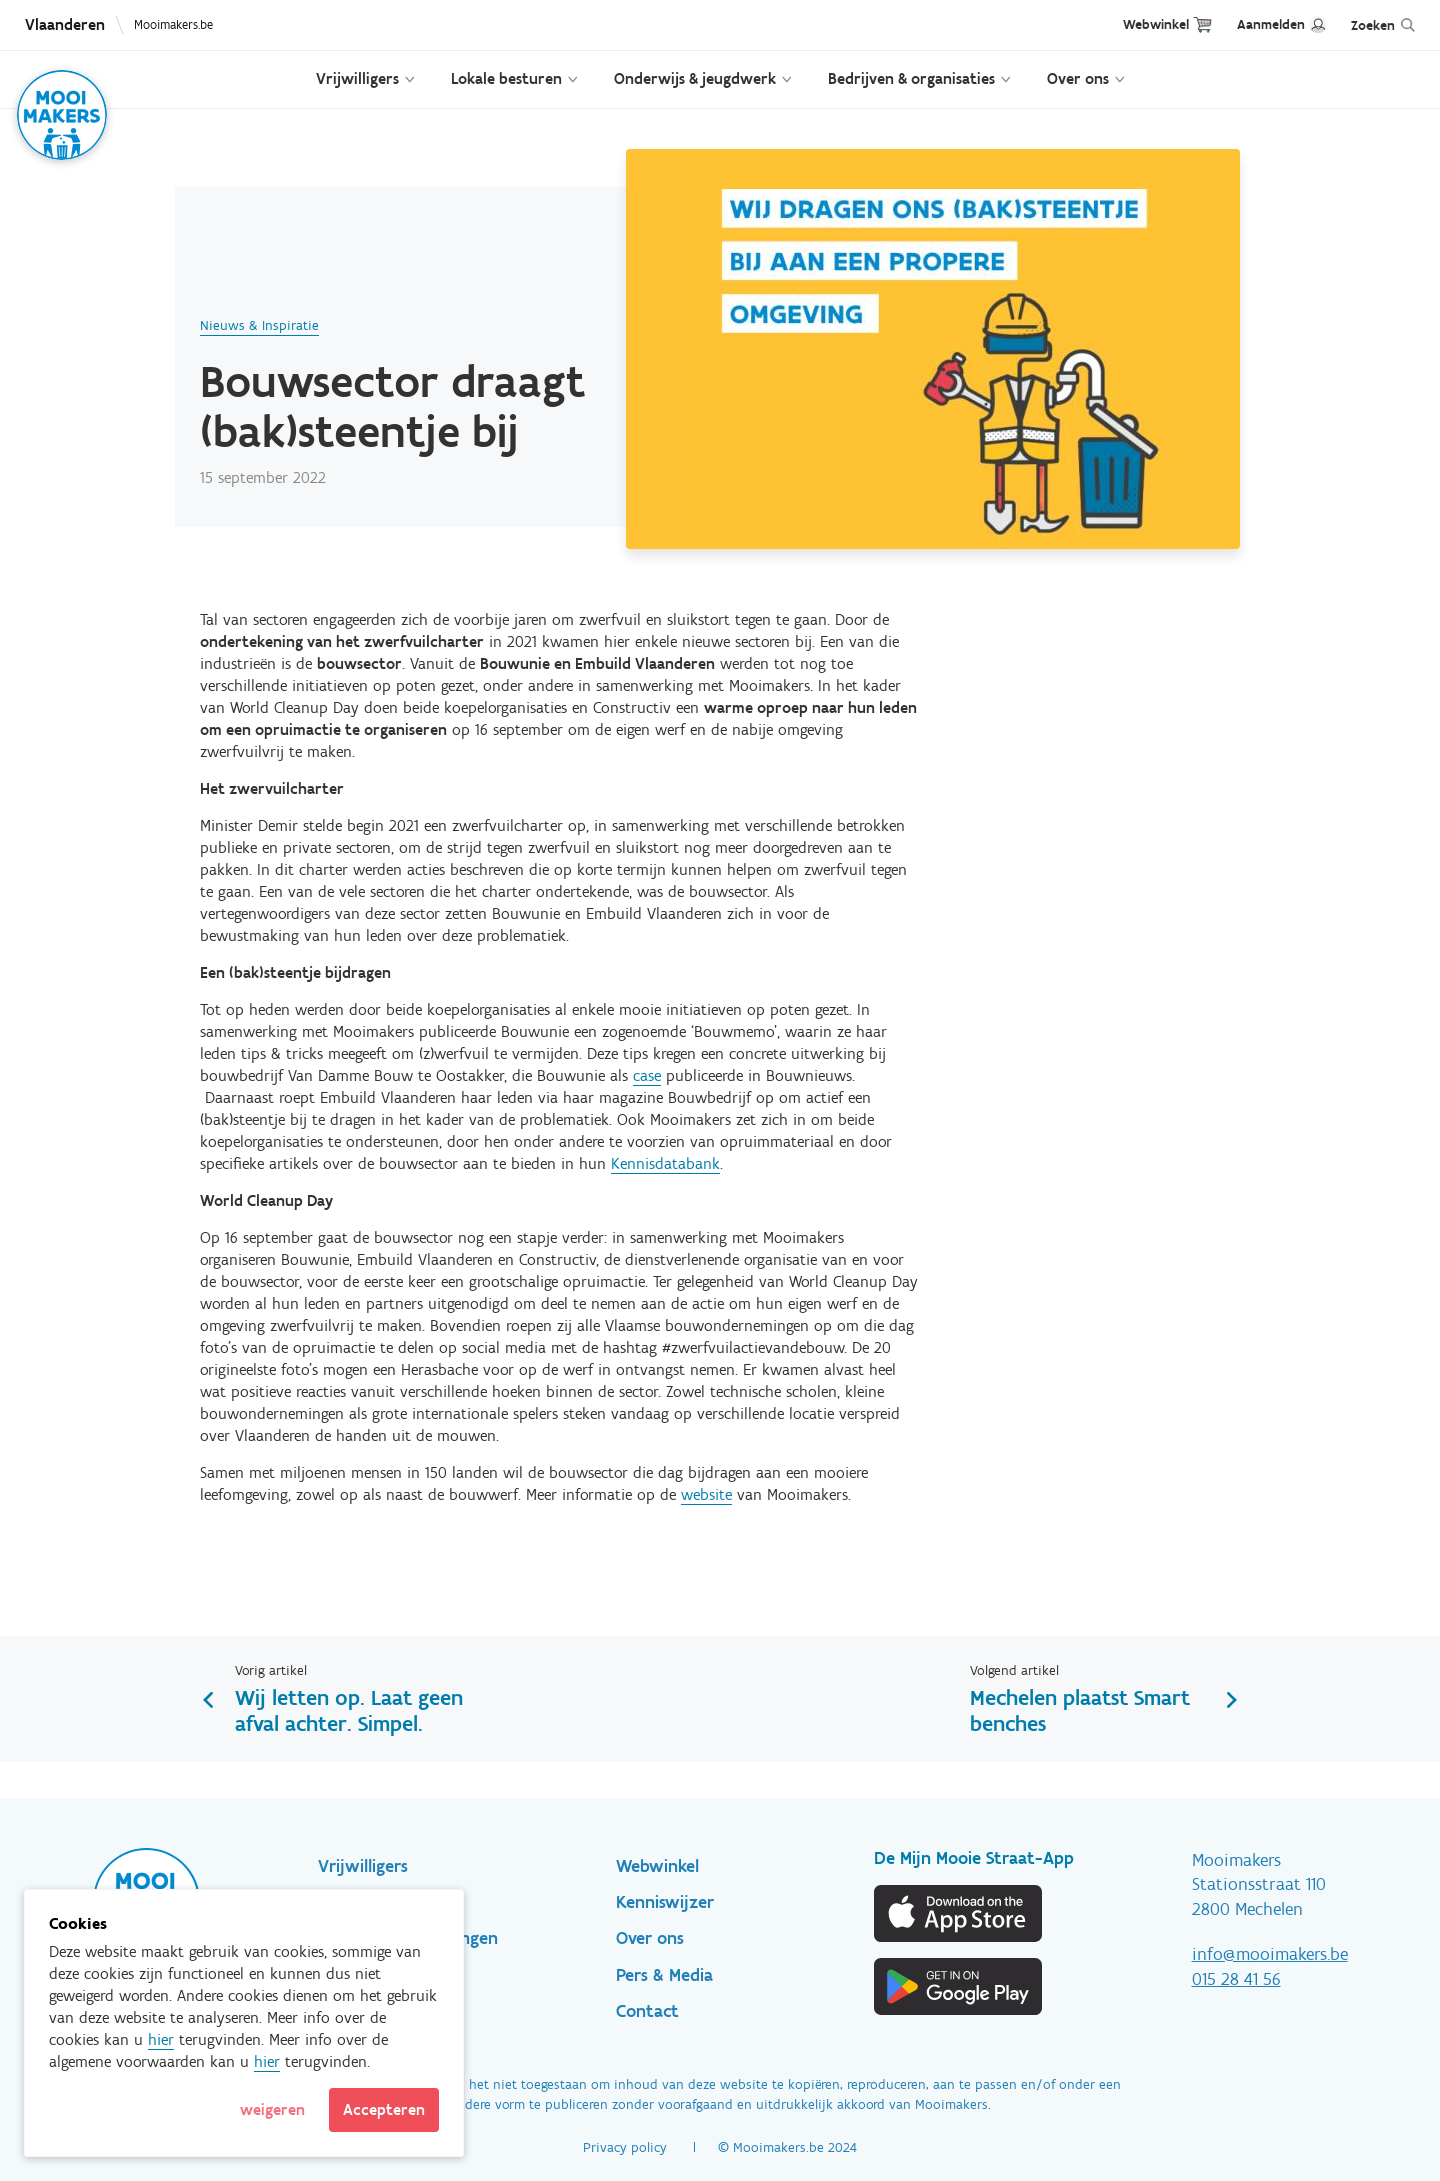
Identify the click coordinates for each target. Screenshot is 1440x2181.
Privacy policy (625, 2147)
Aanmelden (1271, 24)
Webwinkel (1156, 24)
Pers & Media (664, 1975)
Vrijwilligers (357, 78)
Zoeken (1373, 25)
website (706, 1494)
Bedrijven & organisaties (911, 78)
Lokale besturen (506, 78)
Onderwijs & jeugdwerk (695, 78)
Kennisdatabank (665, 1163)
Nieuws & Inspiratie (259, 325)
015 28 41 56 (1236, 1979)
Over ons (1078, 78)
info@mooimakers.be (1270, 1954)
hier (161, 2039)
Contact (647, 2011)
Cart (1202, 24)
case (647, 1075)
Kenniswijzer (665, 1902)
